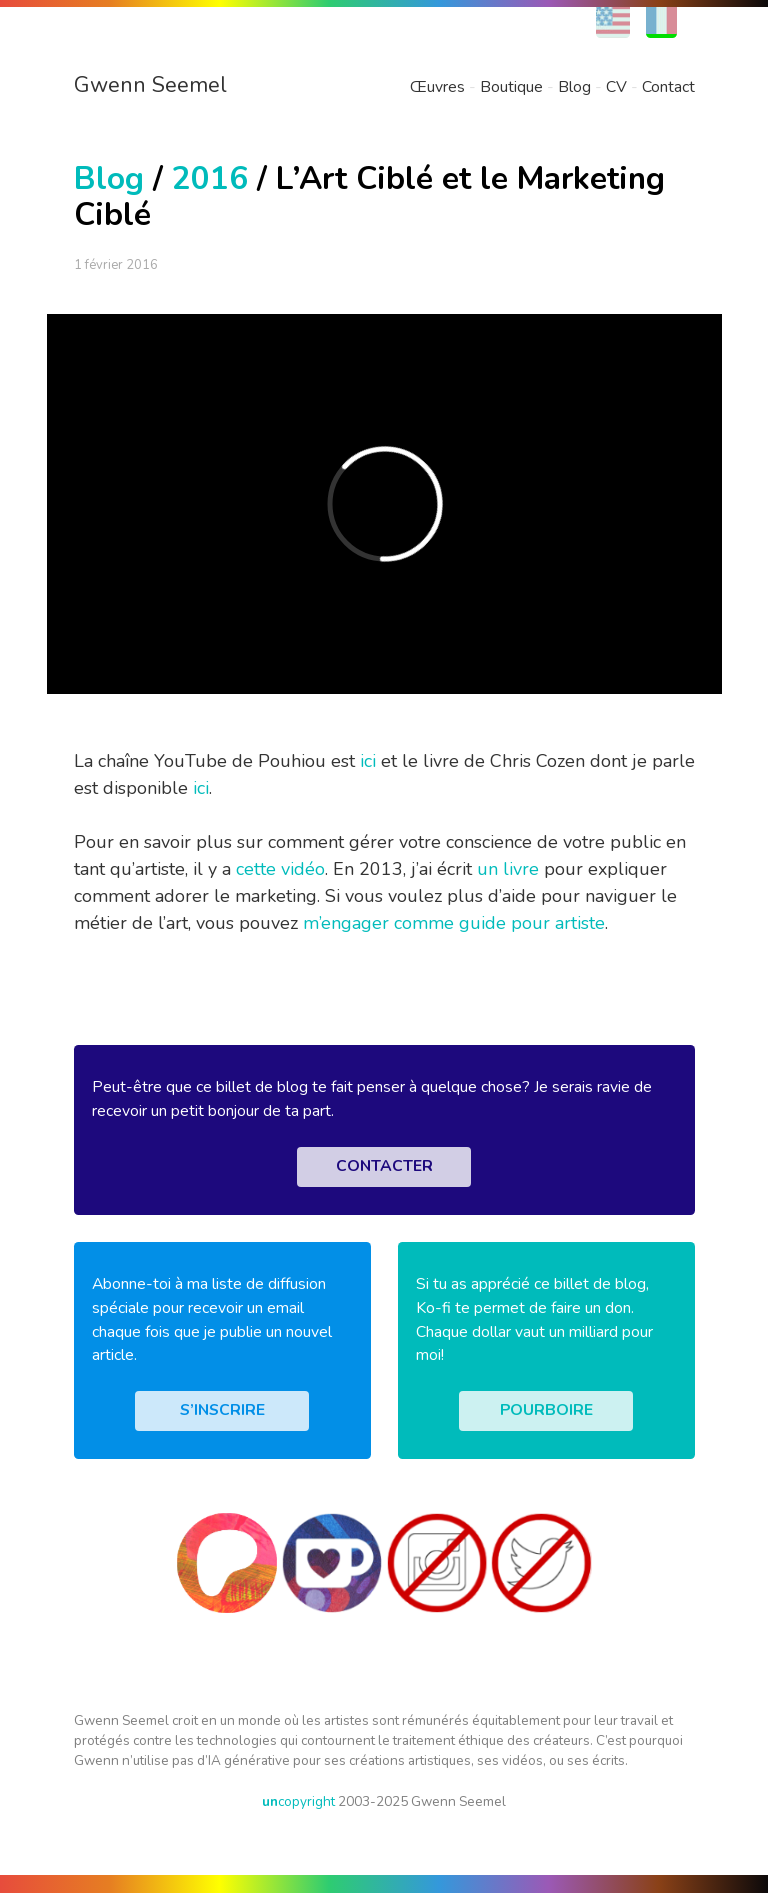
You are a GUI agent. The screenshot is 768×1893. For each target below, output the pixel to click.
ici (368, 761)
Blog (574, 87)
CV (616, 87)
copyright (298, 1801)
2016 (210, 178)
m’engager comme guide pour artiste (454, 923)
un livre (508, 869)
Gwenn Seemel (150, 85)
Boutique (511, 87)
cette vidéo (280, 869)
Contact (668, 87)
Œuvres (437, 87)
